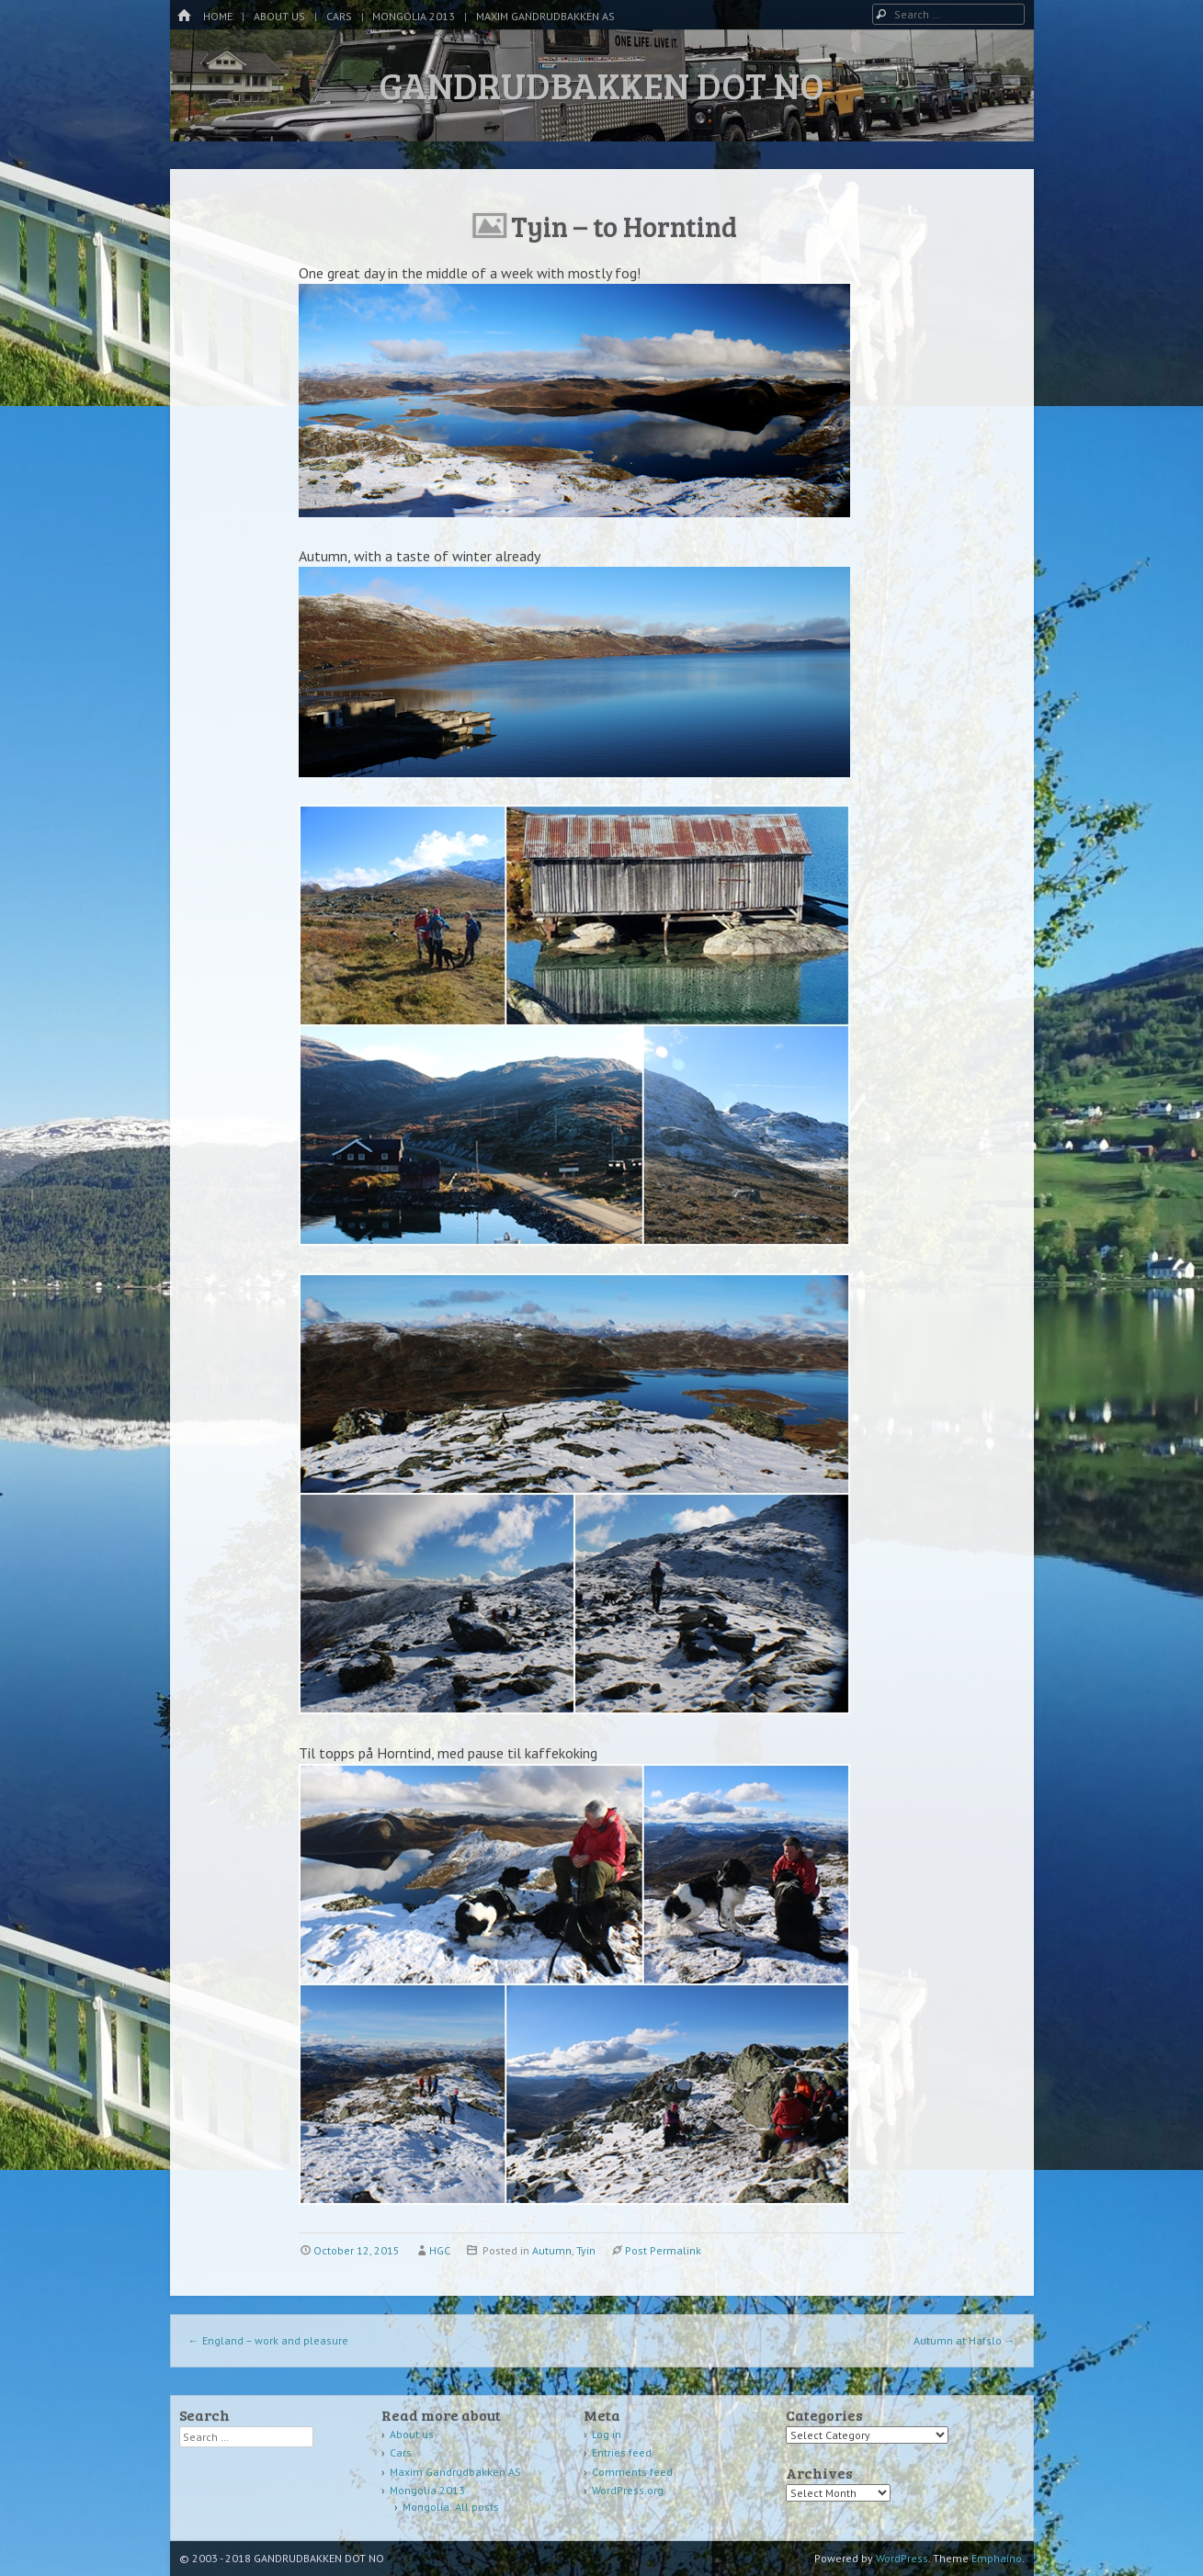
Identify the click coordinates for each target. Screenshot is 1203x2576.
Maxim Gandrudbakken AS (545, 16)
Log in (606, 2434)
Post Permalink (663, 2250)
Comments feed (632, 2472)
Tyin (586, 2250)
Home (218, 16)
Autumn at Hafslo (965, 2340)
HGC (439, 2250)
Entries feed (622, 2452)
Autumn (552, 2250)
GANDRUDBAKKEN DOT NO (601, 84)
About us (279, 16)
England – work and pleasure (268, 2340)
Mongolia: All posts (451, 2507)
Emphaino (996, 2558)
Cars (339, 16)
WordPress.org (628, 2490)
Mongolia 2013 (413, 16)
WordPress (902, 2558)
